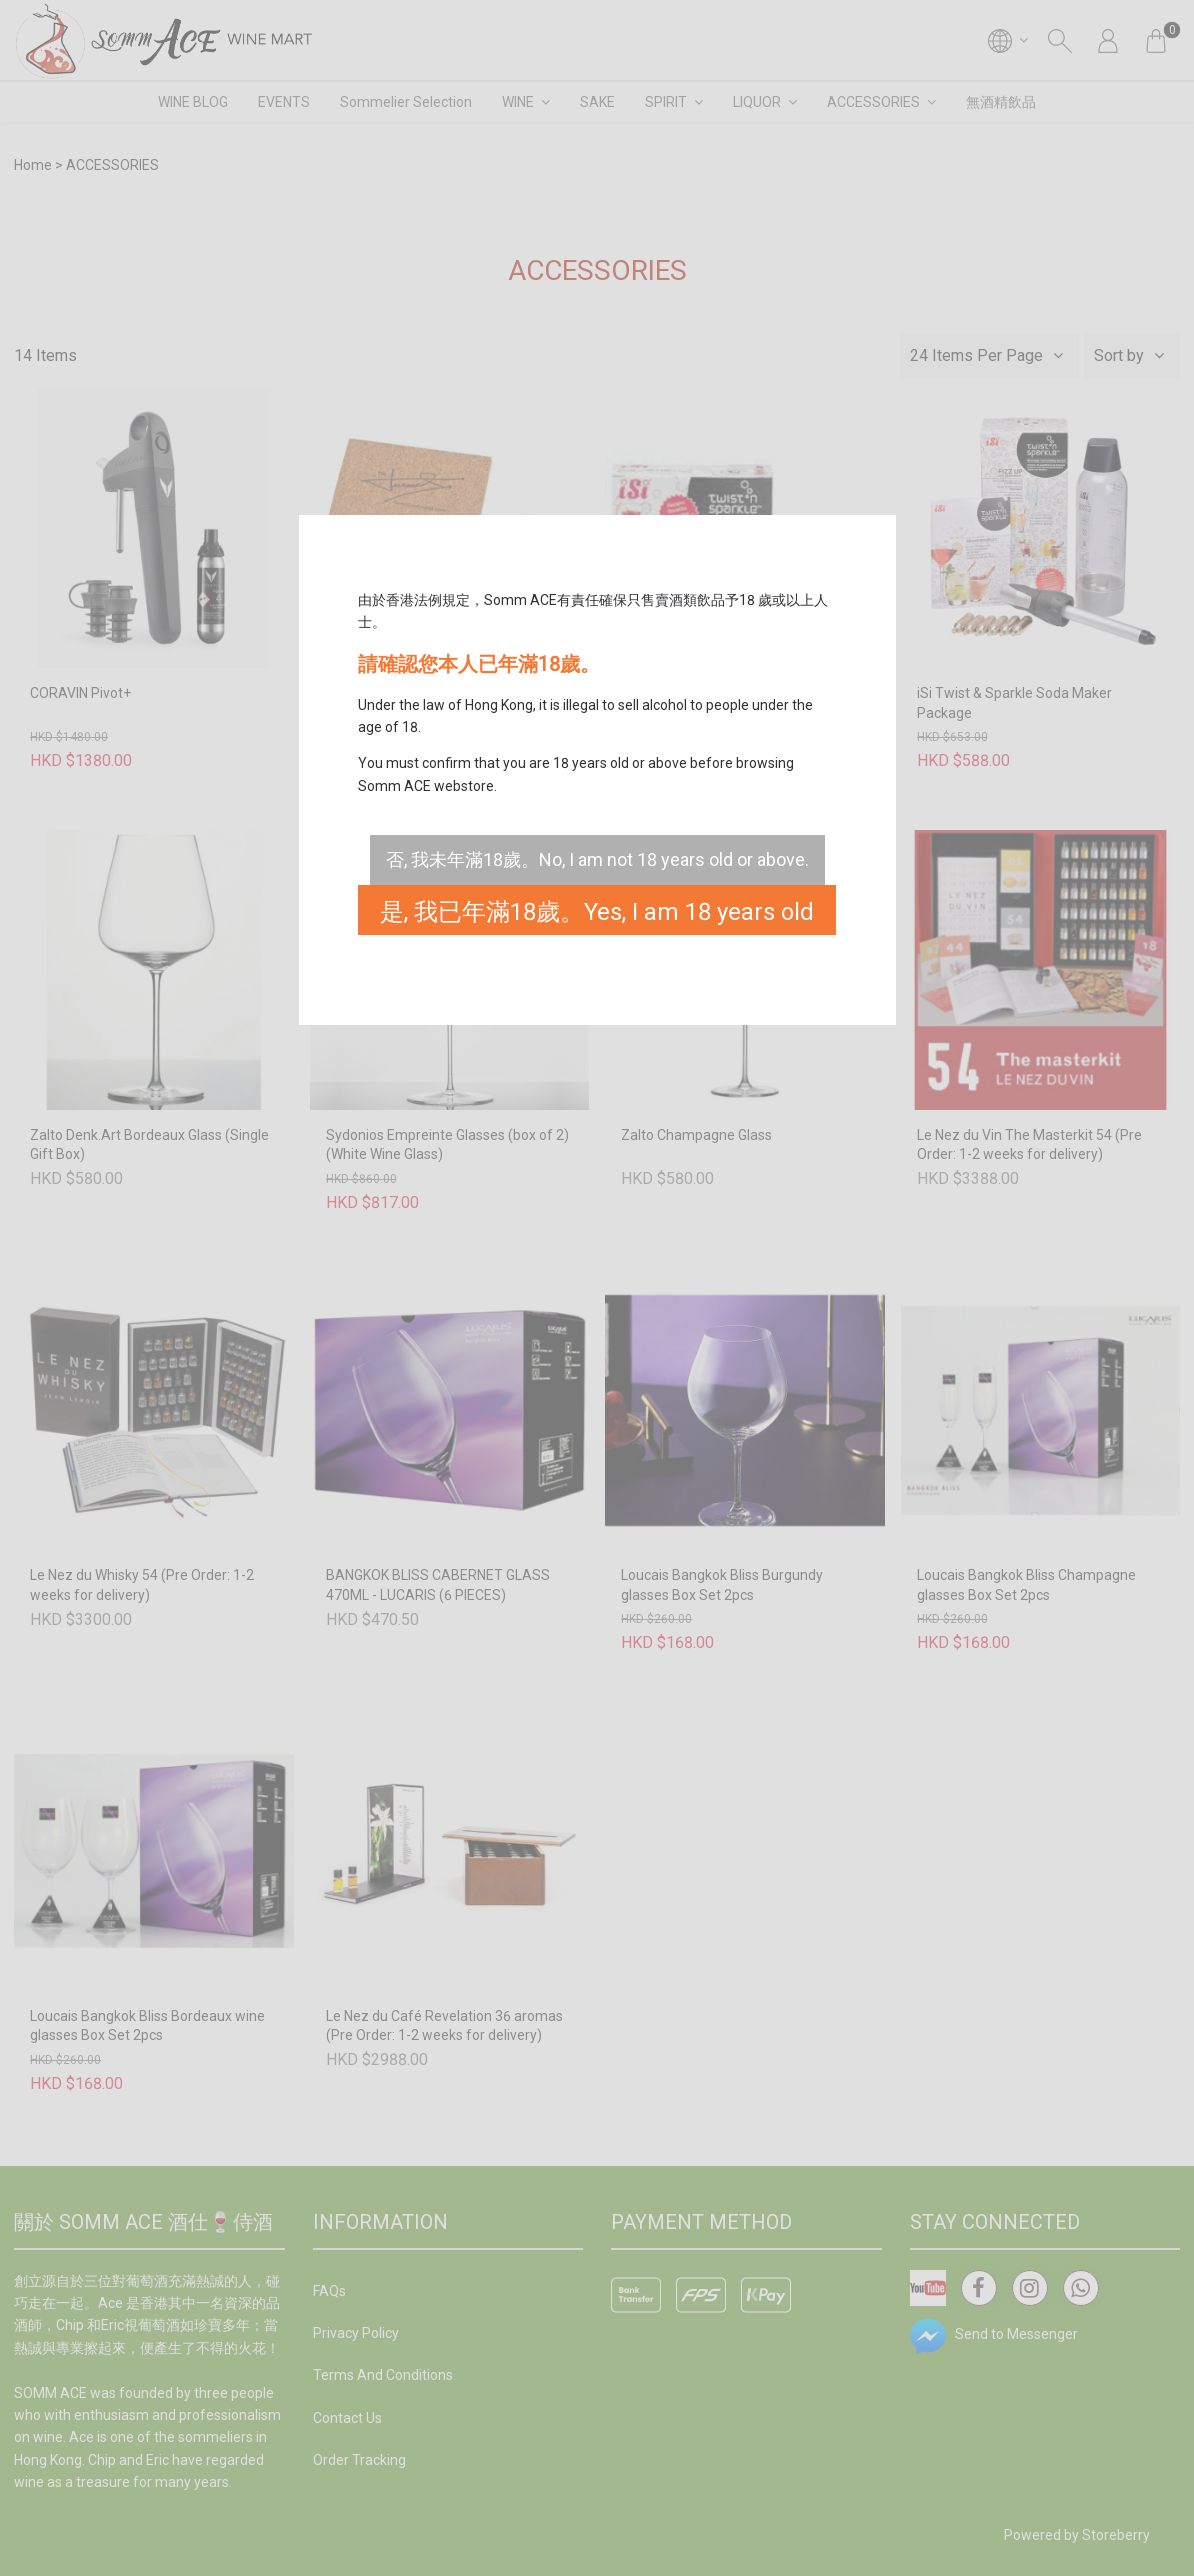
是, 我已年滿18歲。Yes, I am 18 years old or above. (597, 916)
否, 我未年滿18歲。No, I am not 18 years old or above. (597, 859)
